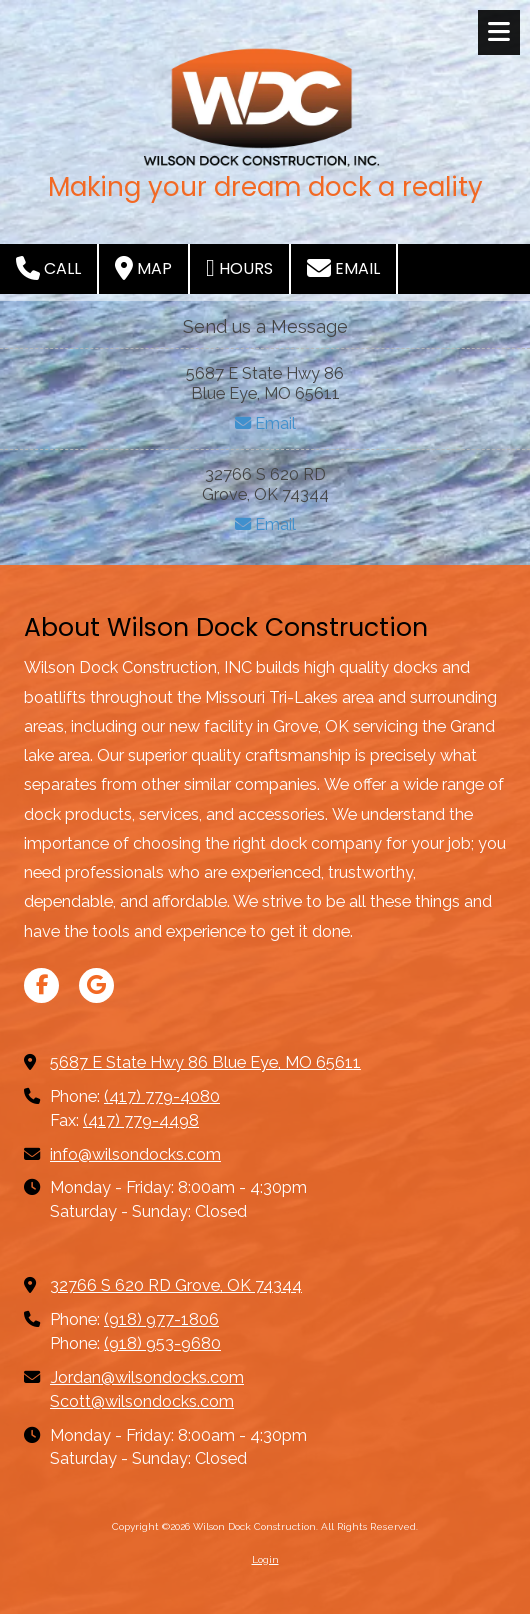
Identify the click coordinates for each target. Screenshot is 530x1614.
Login (265, 1559)
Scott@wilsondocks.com (142, 1401)
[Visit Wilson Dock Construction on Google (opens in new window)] (96, 985)
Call (48, 268)
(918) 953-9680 (162, 1343)
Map (143, 268)
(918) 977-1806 (161, 1319)
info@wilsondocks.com (135, 1154)
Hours (239, 268)
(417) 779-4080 (162, 1096)
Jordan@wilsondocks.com (147, 1377)
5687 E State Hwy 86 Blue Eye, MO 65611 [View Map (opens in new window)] (205, 1062)
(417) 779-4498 (141, 1120)
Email (343, 268)
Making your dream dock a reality (265, 187)
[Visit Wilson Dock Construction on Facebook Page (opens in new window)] (41, 985)
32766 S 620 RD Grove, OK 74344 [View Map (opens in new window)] (176, 1285)
